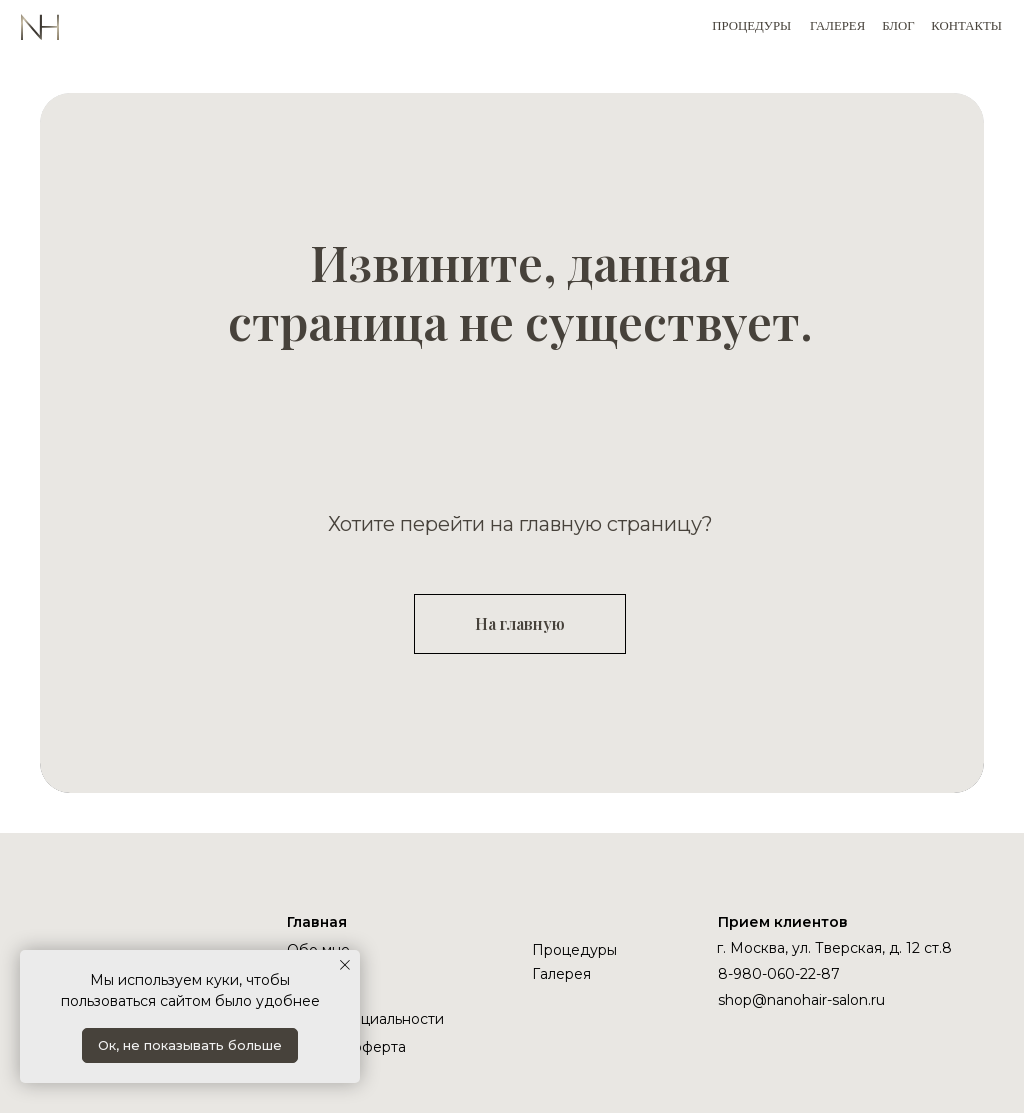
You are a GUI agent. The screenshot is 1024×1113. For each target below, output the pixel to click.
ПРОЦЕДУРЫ (751, 26)
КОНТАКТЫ (966, 26)
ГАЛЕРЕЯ (837, 26)
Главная (317, 922)
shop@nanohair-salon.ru (801, 1000)
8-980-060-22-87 (779, 974)
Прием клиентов (783, 922)
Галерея (561, 974)
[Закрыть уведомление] (345, 965)
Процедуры (574, 950)
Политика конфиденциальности (365, 1010)
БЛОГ (898, 26)
